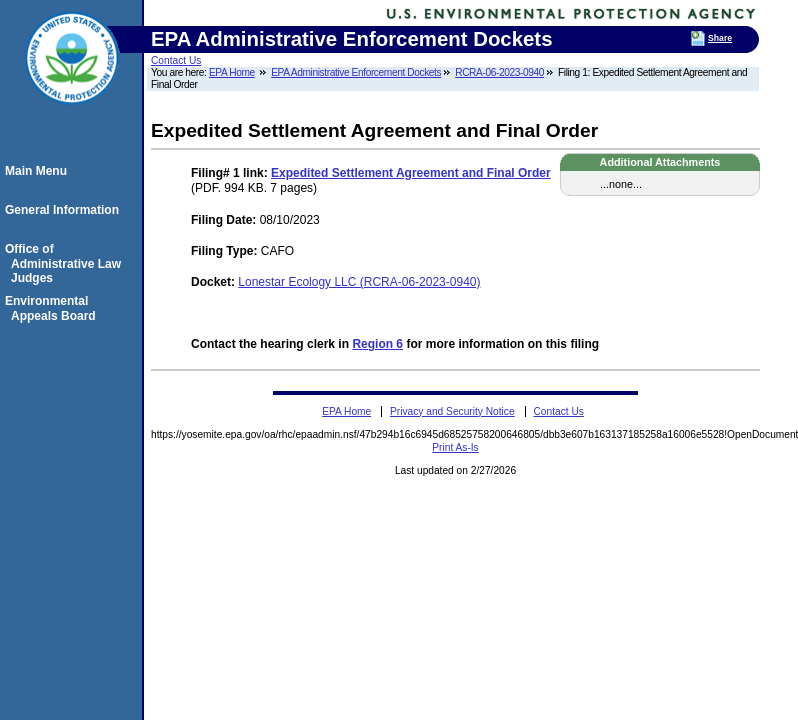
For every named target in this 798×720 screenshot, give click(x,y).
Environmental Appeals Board (53, 308)
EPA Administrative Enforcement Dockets (356, 72)
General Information (65, 210)
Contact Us (176, 60)
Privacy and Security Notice (452, 411)
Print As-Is (455, 447)
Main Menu (39, 171)
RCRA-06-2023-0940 (499, 72)
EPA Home (232, 72)
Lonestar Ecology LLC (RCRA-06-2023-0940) (359, 282)
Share (720, 38)
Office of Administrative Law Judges (66, 263)
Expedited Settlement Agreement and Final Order (411, 173)
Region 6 (377, 344)
